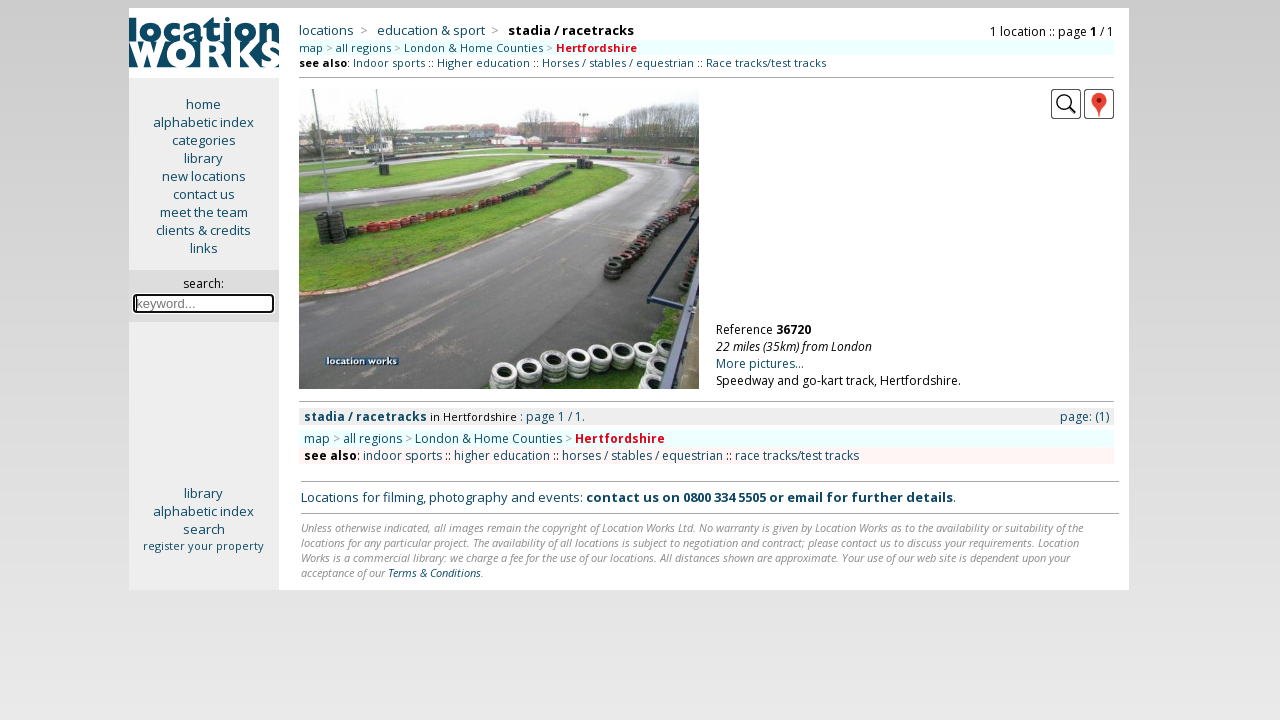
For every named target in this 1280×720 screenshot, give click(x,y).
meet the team (204, 212)
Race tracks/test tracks (766, 62)
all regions (363, 47)
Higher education (483, 62)
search (204, 529)
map (311, 47)
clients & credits (203, 230)
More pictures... (760, 363)
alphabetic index (203, 122)
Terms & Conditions (434, 572)
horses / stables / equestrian (642, 455)
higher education (502, 455)
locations (326, 30)
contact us (204, 194)
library (203, 158)
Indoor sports (389, 62)
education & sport (431, 30)
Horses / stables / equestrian (618, 62)
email (805, 497)
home (203, 104)
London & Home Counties (473, 47)
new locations (204, 176)
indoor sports (402, 455)
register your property (203, 545)
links (204, 248)
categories (204, 140)
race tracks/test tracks (797, 455)
